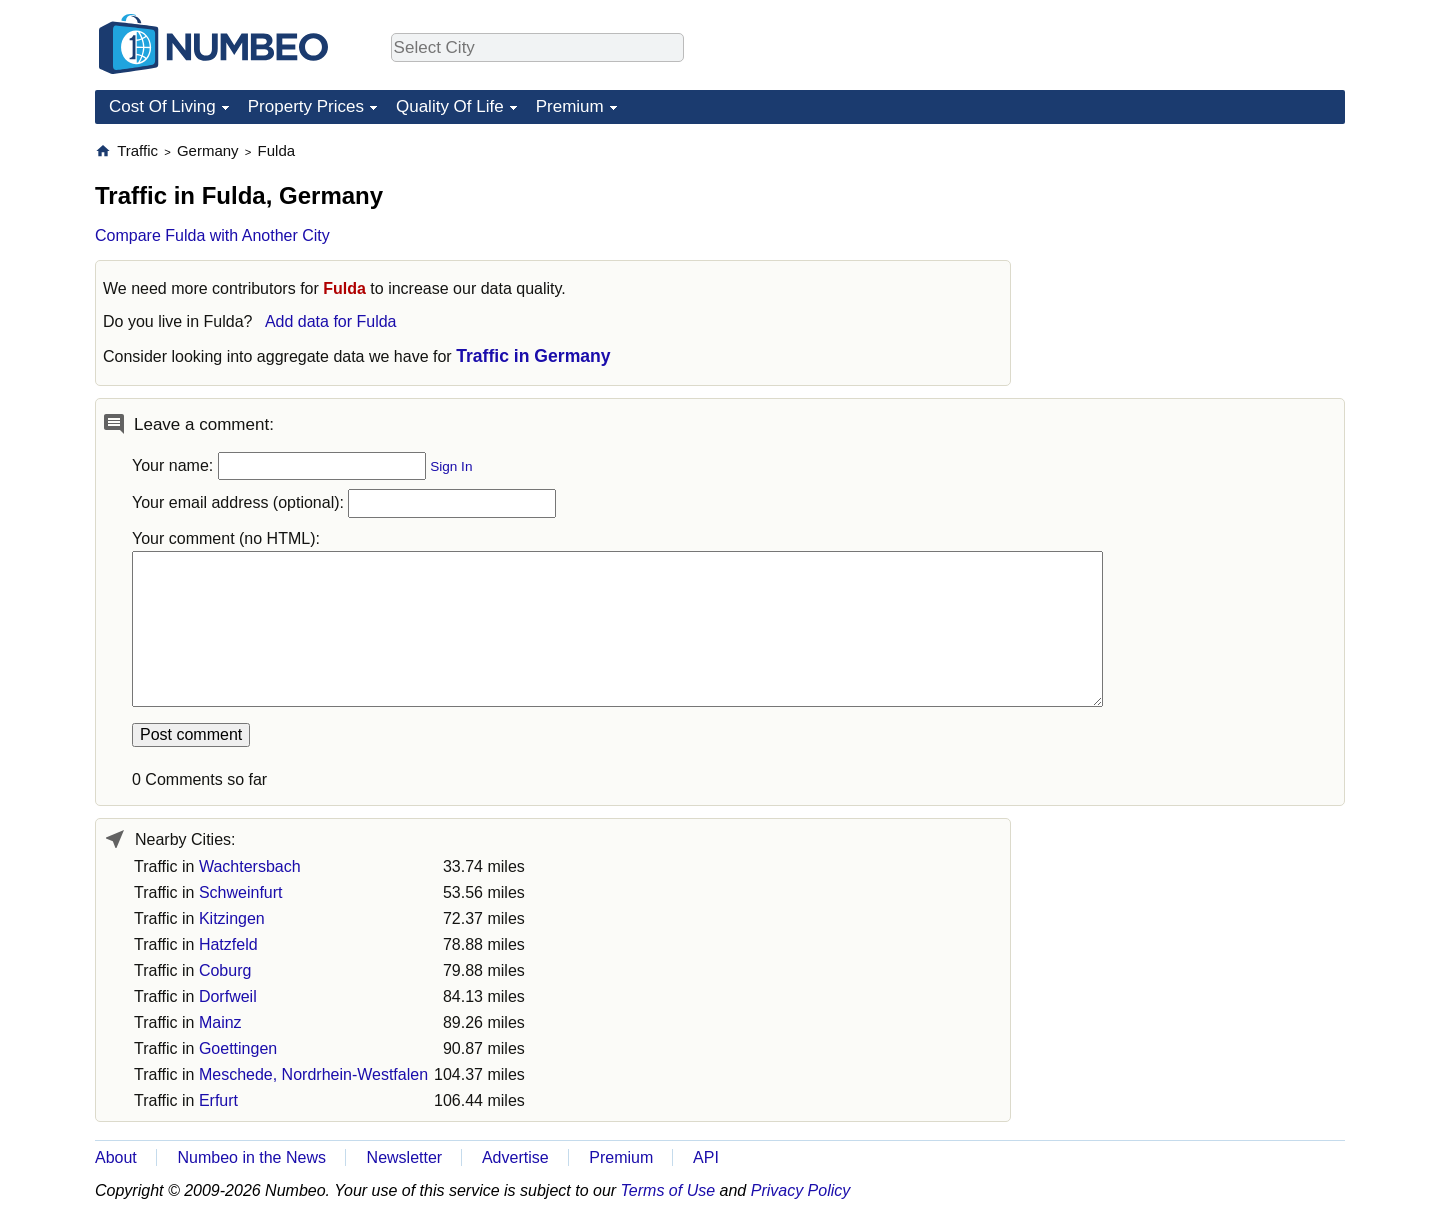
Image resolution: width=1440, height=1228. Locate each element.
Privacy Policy (801, 1190)
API (706, 1157)
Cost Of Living (162, 106)
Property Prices (306, 106)
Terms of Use (668, 1190)
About (116, 1157)
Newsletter (405, 1157)
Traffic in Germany (533, 356)
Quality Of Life (450, 106)
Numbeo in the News (251, 1157)
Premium (570, 106)
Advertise (515, 1157)
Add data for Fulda (331, 321)
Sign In (451, 466)
